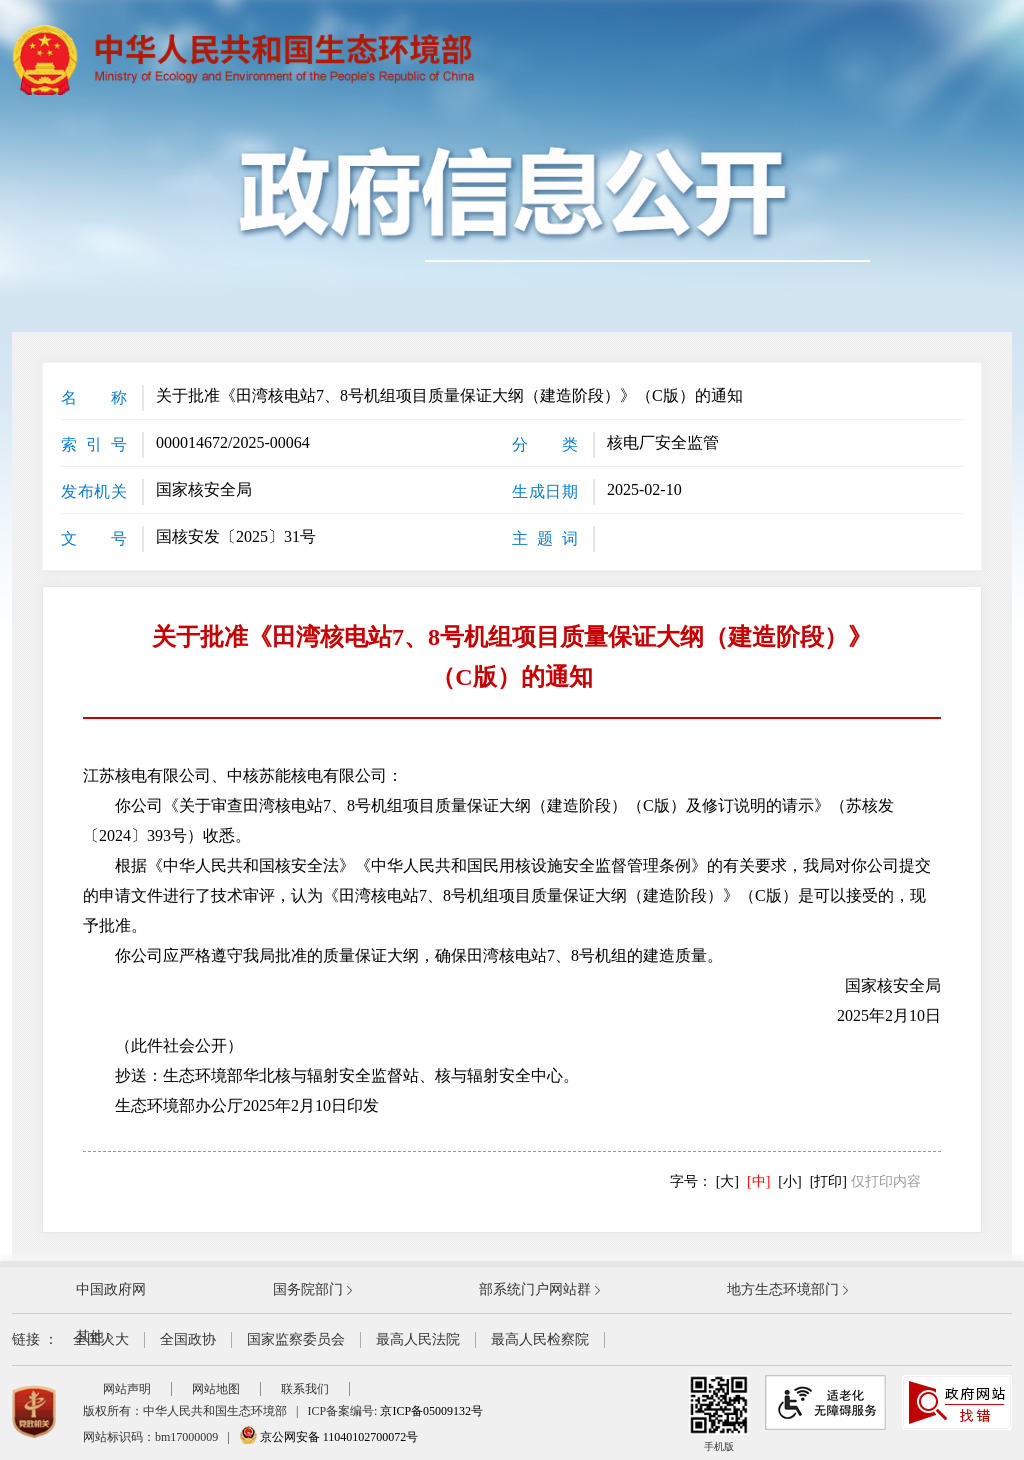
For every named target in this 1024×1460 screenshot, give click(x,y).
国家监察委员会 (296, 1339)
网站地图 (216, 1389)
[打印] (828, 1181)
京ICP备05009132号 (431, 1411)
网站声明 (127, 1389)
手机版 (719, 1413)
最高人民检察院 (540, 1339)
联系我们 (305, 1389)
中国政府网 (111, 1289)
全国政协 (188, 1339)
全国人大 (101, 1339)
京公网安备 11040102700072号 (329, 1437)
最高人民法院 (418, 1339)
